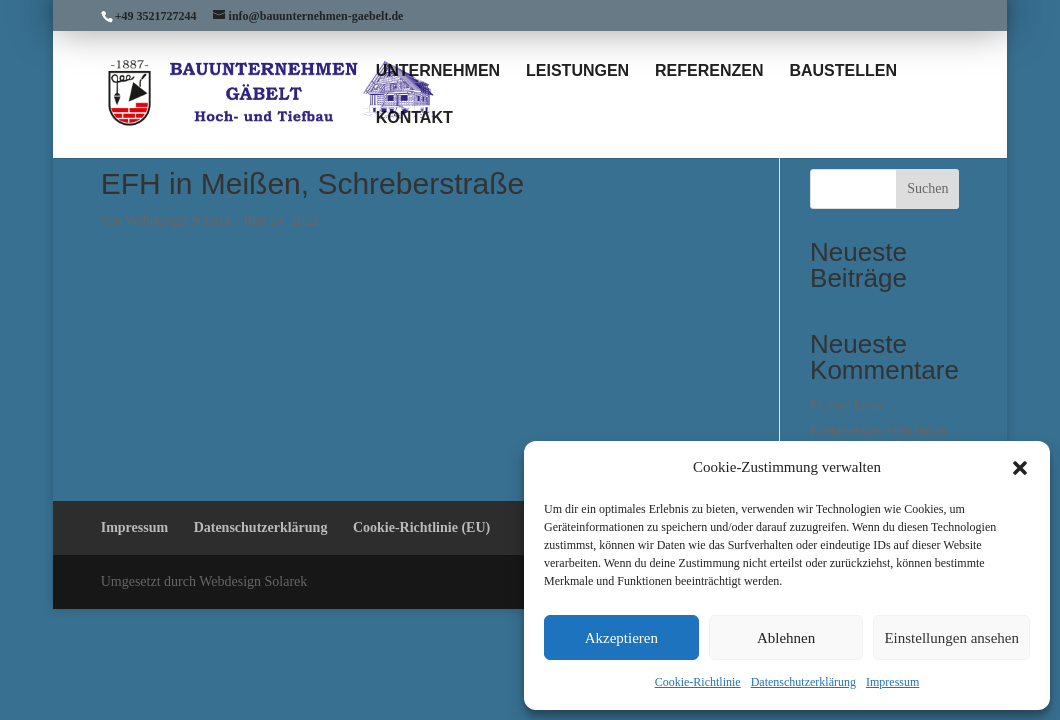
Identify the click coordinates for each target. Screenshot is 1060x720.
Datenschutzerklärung (803, 682)
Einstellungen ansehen (951, 638)
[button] (1020, 468)
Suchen (927, 188)
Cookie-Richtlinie (698, 682)
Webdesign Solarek (179, 220)
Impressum (892, 682)
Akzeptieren (621, 638)
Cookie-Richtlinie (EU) (421, 527)
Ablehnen (786, 638)
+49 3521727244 (156, 16)
